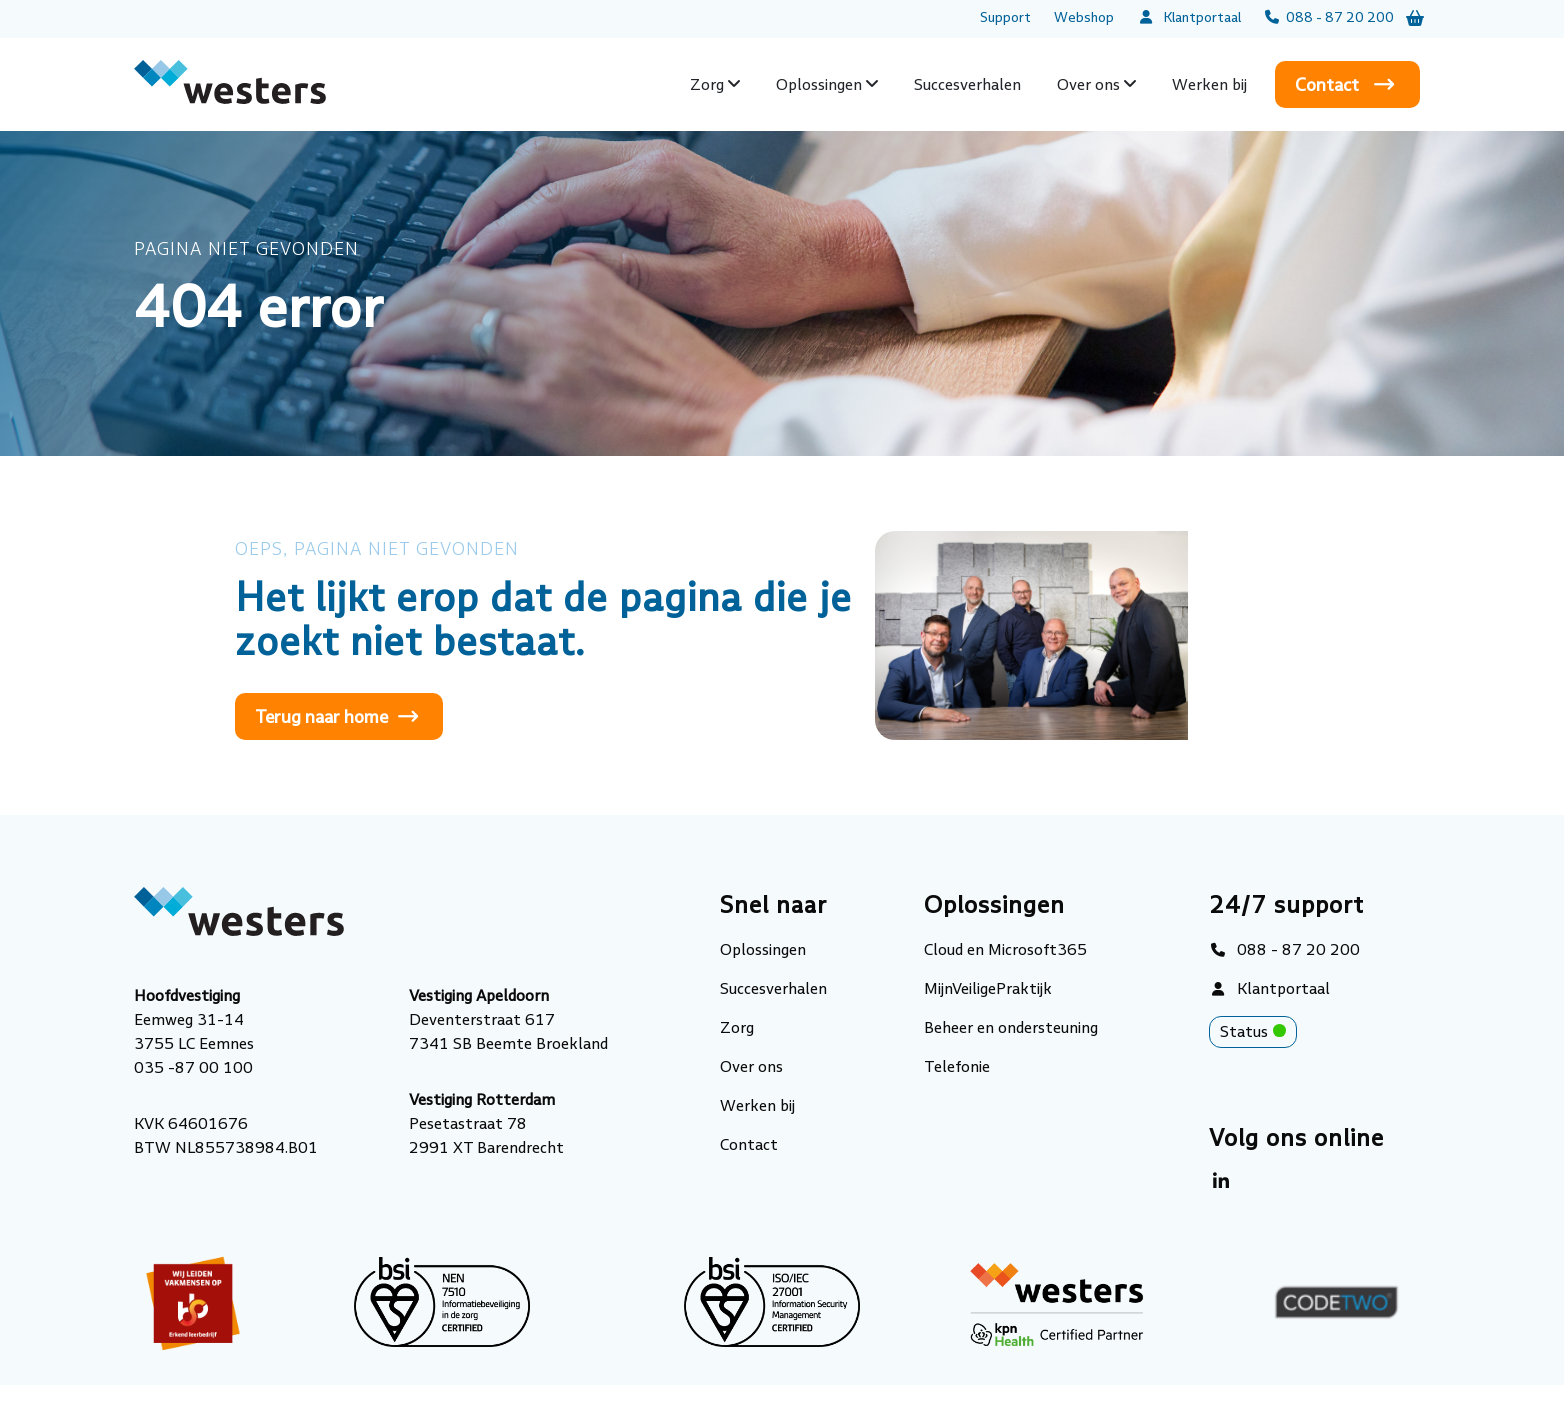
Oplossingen (819, 84)
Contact (1327, 84)
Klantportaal (1189, 17)
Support (1005, 17)
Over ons (1088, 84)
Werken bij (1209, 84)
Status (1258, 1034)
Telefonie (957, 1066)
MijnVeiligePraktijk (988, 988)
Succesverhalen (967, 84)
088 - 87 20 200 (1329, 17)
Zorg (707, 84)
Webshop (1084, 17)
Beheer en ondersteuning (1011, 1027)
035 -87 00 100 (193, 1067)
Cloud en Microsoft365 (1005, 949)
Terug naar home (321, 716)
